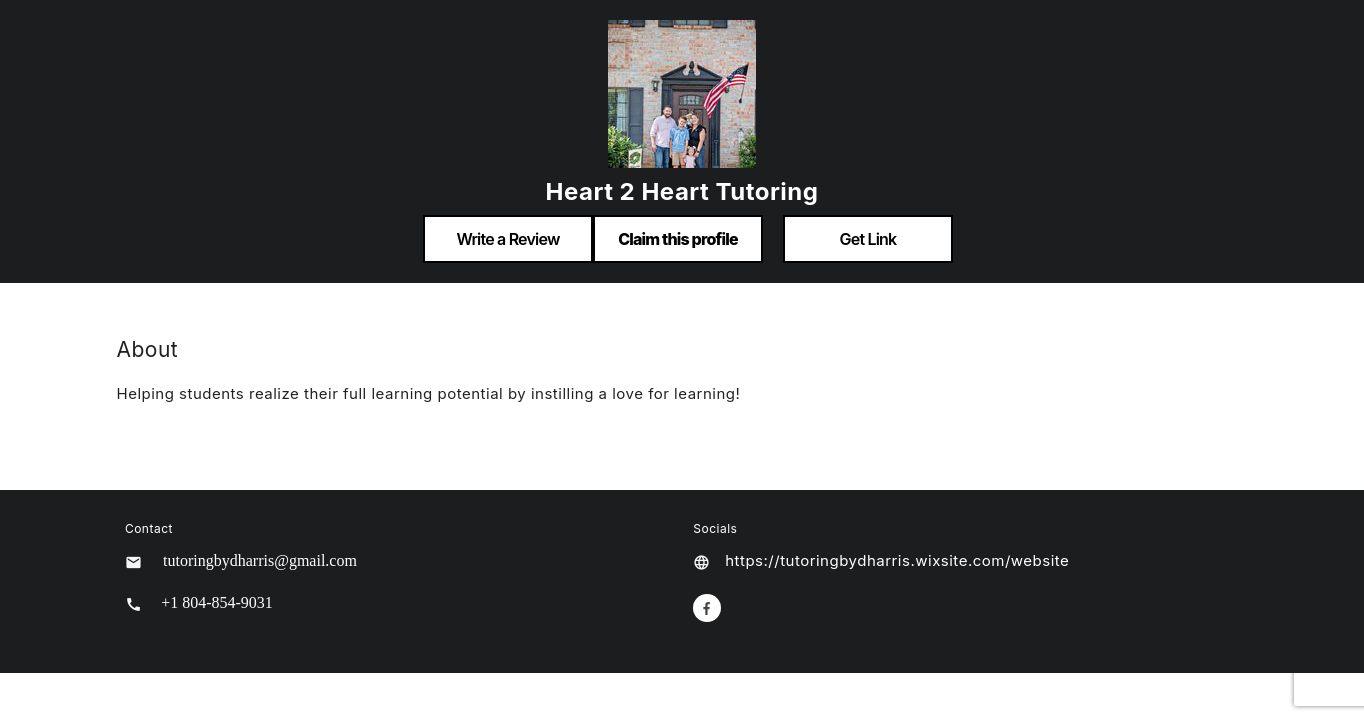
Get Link (868, 239)
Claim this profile (678, 239)
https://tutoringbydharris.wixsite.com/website (897, 560)
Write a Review (507, 239)
